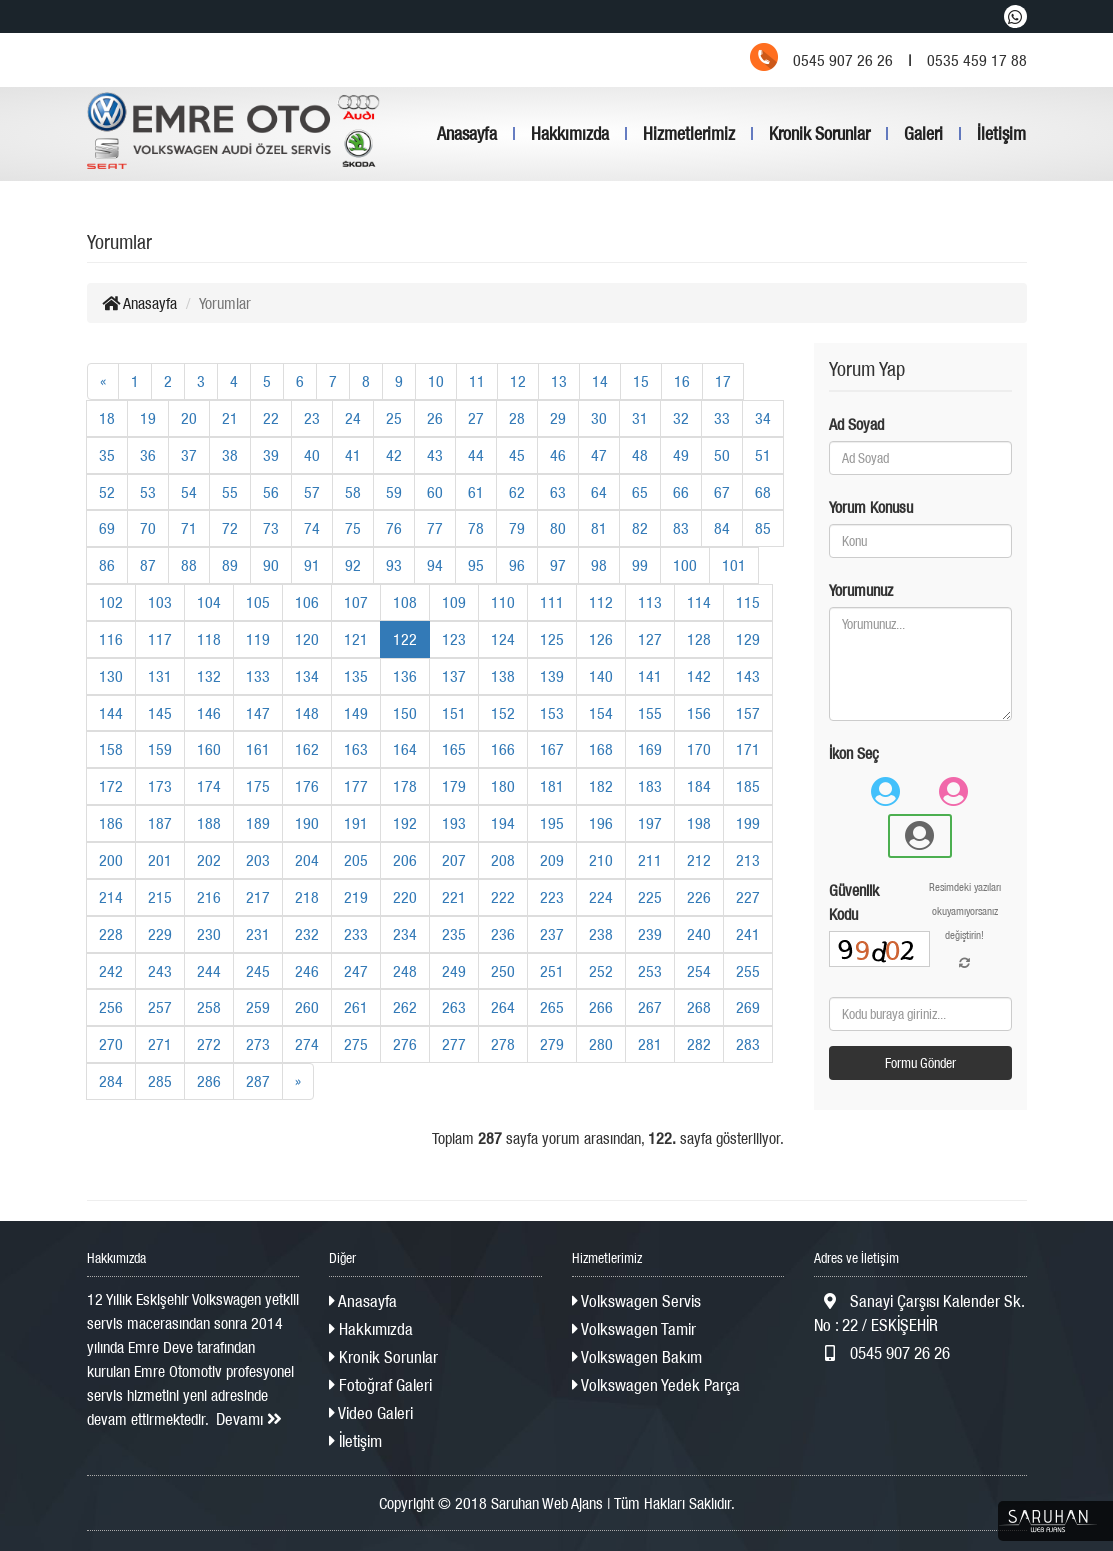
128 (699, 639)
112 (601, 602)
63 (558, 492)
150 (405, 713)
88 (189, 565)
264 (503, 1007)
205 (356, 860)
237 (552, 934)
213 (748, 860)
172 (111, 786)
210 (601, 860)
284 (111, 1081)
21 (230, 418)
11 (477, 381)
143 (748, 676)
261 (356, 1007)
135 (356, 676)
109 (454, 602)
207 (454, 860)
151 (454, 713)
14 (600, 381)
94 (435, 565)
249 (454, 971)
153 (552, 713)
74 (312, 528)
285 (160, 1081)
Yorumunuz (861, 590)
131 (160, 676)
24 (353, 418)
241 (748, 934)
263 (454, 1007)
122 (405, 639)
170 (699, 749)
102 (111, 602)
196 (601, 823)
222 (503, 897)
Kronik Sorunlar (819, 133)
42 (394, 455)
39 (271, 455)
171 (748, 749)
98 (599, 565)
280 (601, 1044)
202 (209, 860)
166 (503, 749)
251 (552, 971)
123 (454, 639)
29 (558, 418)
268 (699, 1007)
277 (454, 1044)
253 (650, 971)
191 (356, 823)
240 (699, 934)
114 (699, 602)
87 (148, 565)
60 (435, 492)
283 (748, 1044)
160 (209, 749)
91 (312, 565)
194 (503, 823)
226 (699, 897)
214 (111, 897)
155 (650, 713)
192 (405, 823)
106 (307, 602)
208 (503, 860)
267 (650, 1007)
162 (307, 749)
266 (601, 1007)
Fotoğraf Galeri (380, 1385)
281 (650, 1044)
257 (160, 1007)
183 (650, 786)
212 (699, 860)
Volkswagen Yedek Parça (656, 1385)
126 (601, 639)
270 (111, 1044)
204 (307, 860)
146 (209, 713)
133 (258, 676)
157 (748, 713)
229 (160, 934)
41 (353, 455)
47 (599, 455)
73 (271, 528)
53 (148, 492)
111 (552, 602)
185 (748, 786)
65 (640, 492)
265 (552, 1007)
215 (160, 897)
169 (650, 749)
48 (640, 455)
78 (476, 528)
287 (258, 1081)
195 (552, 823)
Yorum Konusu (871, 507)
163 (356, 749)
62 (517, 492)
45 (517, 455)
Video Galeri (371, 1413)
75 (353, 528)
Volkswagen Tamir (634, 1329)
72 (230, 528)
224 (601, 897)
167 (552, 749)
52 (107, 492)
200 (111, 860)
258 (209, 1007)
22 (271, 418)
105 (258, 602)
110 (503, 602)
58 (353, 492)
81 (599, 528)
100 (685, 565)
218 (307, 897)
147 (258, 713)
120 (307, 639)
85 (763, 528)
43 (435, 455)
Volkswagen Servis (636, 1301)
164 (405, 749)
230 (209, 934)
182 (601, 786)
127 (650, 639)
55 (230, 492)
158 (111, 749)
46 (558, 455)
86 (107, 565)
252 (601, 971)
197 (650, 823)
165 (454, 749)
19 (148, 418)
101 (734, 565)
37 (189, 455)
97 (558, 565)
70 (148, 528)
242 (111, 971)
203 (258, 860)
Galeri (923, 133)
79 (517, 528)
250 (503, 971)
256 (111, 1007)
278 (503, 1044)
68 (763, 492)
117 (160, 639)
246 (307, 971)
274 (307, 1044)
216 (209, 897)
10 (436, 381)
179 (454, 786)
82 (640, 528)
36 (148, 455)
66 (681, 492)
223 (552, 897)
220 (405, 897)
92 (353, 565)
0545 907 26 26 (882, 1353)
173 (160, 786)
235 (454, 934)
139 (552, 676)
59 (394, 492)
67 (722, 492)
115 (748, 602)
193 (454, 823)
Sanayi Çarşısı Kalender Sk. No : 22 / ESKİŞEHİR (919, 1313)
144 (111, 713)
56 (271, 492)
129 (748, 639)
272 (209, 1044)
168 (601, 749)
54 (189, 492)
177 (356, 786)
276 (405, 1044)
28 (517, 418)
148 (307, 713)
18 (107, 418)
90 (271, 565)
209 (552, 860)
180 (503, 786)
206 (405, 860)
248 (405, 971)
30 (599, 418)
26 (435, 418)
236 (503, 934)
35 (107, 455)
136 (405, 676)
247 (356, 971)
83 (681, 528)
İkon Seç (854, 753)
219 (356, 897)
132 (209, 676)
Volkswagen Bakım (637, 1357)
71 (189, 528)
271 (160, 1044)
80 (558, 528)
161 (258, 749)
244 (209, 971)
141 (650, 676)
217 (258, 897)
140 (601, 676)
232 (307, 934)
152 (503, 713)
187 (160, 823)
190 (307, 823)
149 (356, 713)
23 (312, 418)
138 (503, 676)
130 (111, 676)
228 (111, 934)
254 (699, 971)
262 (405, 1007)
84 (722, 528)
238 (601, 934)
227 (748, 897)
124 (503, 639)
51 (763, 455)
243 (160, 971)
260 (307, 1007)
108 (405, 602)
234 (405, 934)
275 (356, 1044)
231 (258, 934)
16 (682, 381)
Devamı (249, 1419)
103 (160, 602)
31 (640, 418)
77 (435, 528)
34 (763, 418)
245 (258, 971)
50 (722, 455)
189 (258, 823)
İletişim (1001, 133)
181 (552, 786)
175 (258, 786)
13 (559, 381)
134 (307, 676)
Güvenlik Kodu (854, 902)
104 (209, 602)
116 (111, 639)
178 (405, 786)
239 (650, 934)
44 (476, 455)
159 (160, 749)
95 (476, 565)
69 (107, 528)
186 (111, 823)
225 (650, 897)
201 (160, 860)
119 (258, 639)
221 (454, 897)
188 (209, 823)
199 (748, 823)
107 (356, 602)
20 (189, 418)
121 (356, 639)
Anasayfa (467, 133)
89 (230, 565)
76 (394, 528)
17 (723, 381)
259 (258, 1007)
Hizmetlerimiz (689, 133)
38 (230, 455)
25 (394, 418)
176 (307, 786)
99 (640, 565)
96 (517, 565)
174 (209, 786)
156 (699, 713)
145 (160, 713)
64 (599, 492)
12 (518, 381)
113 (650, 602)
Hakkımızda (570, 133)
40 (312, 455)
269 (748, 1007)
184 (699, 786)
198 (699, 823)
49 (681, 455)
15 (641, 381)
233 (356, 934)
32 (681, 418)
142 (699, 676)
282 (699, 1044)
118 (209, 639)
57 (312, 492)
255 (748, 971)
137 (454, 676)
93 (394, 565)
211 (650, 860)
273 (258, 1044)
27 (476, 418)
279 (552, 1044)
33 (722, 418)
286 (209, 1081)
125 (552, 639)
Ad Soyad (856, 424)
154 (601, 713)
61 (476, 492)
